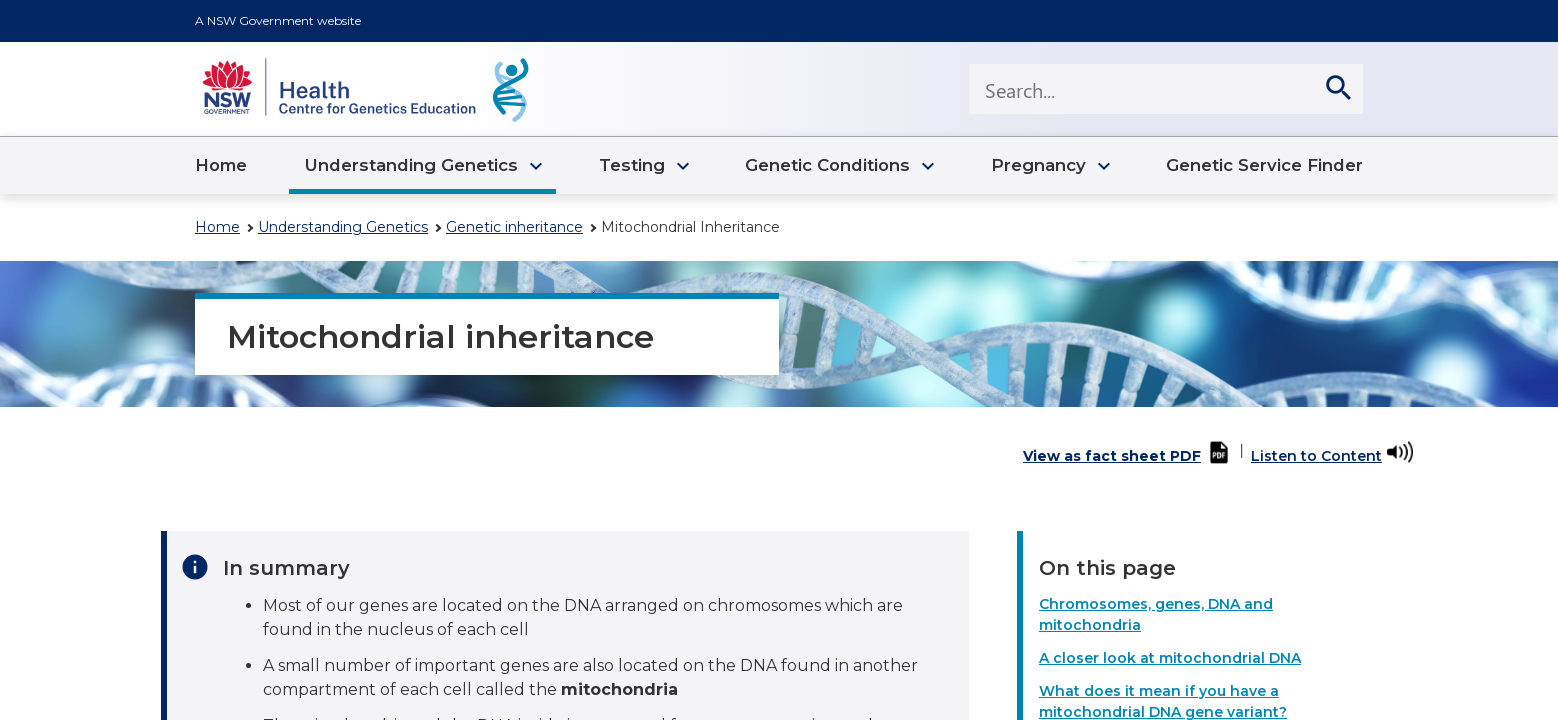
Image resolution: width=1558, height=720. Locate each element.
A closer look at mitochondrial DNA (1170, 658)
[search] (1338, 89)
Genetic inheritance (514, 227)
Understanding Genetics (343, 227)
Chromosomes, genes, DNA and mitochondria (1156, 614)
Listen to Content (1316, 456)
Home (217, 227)
